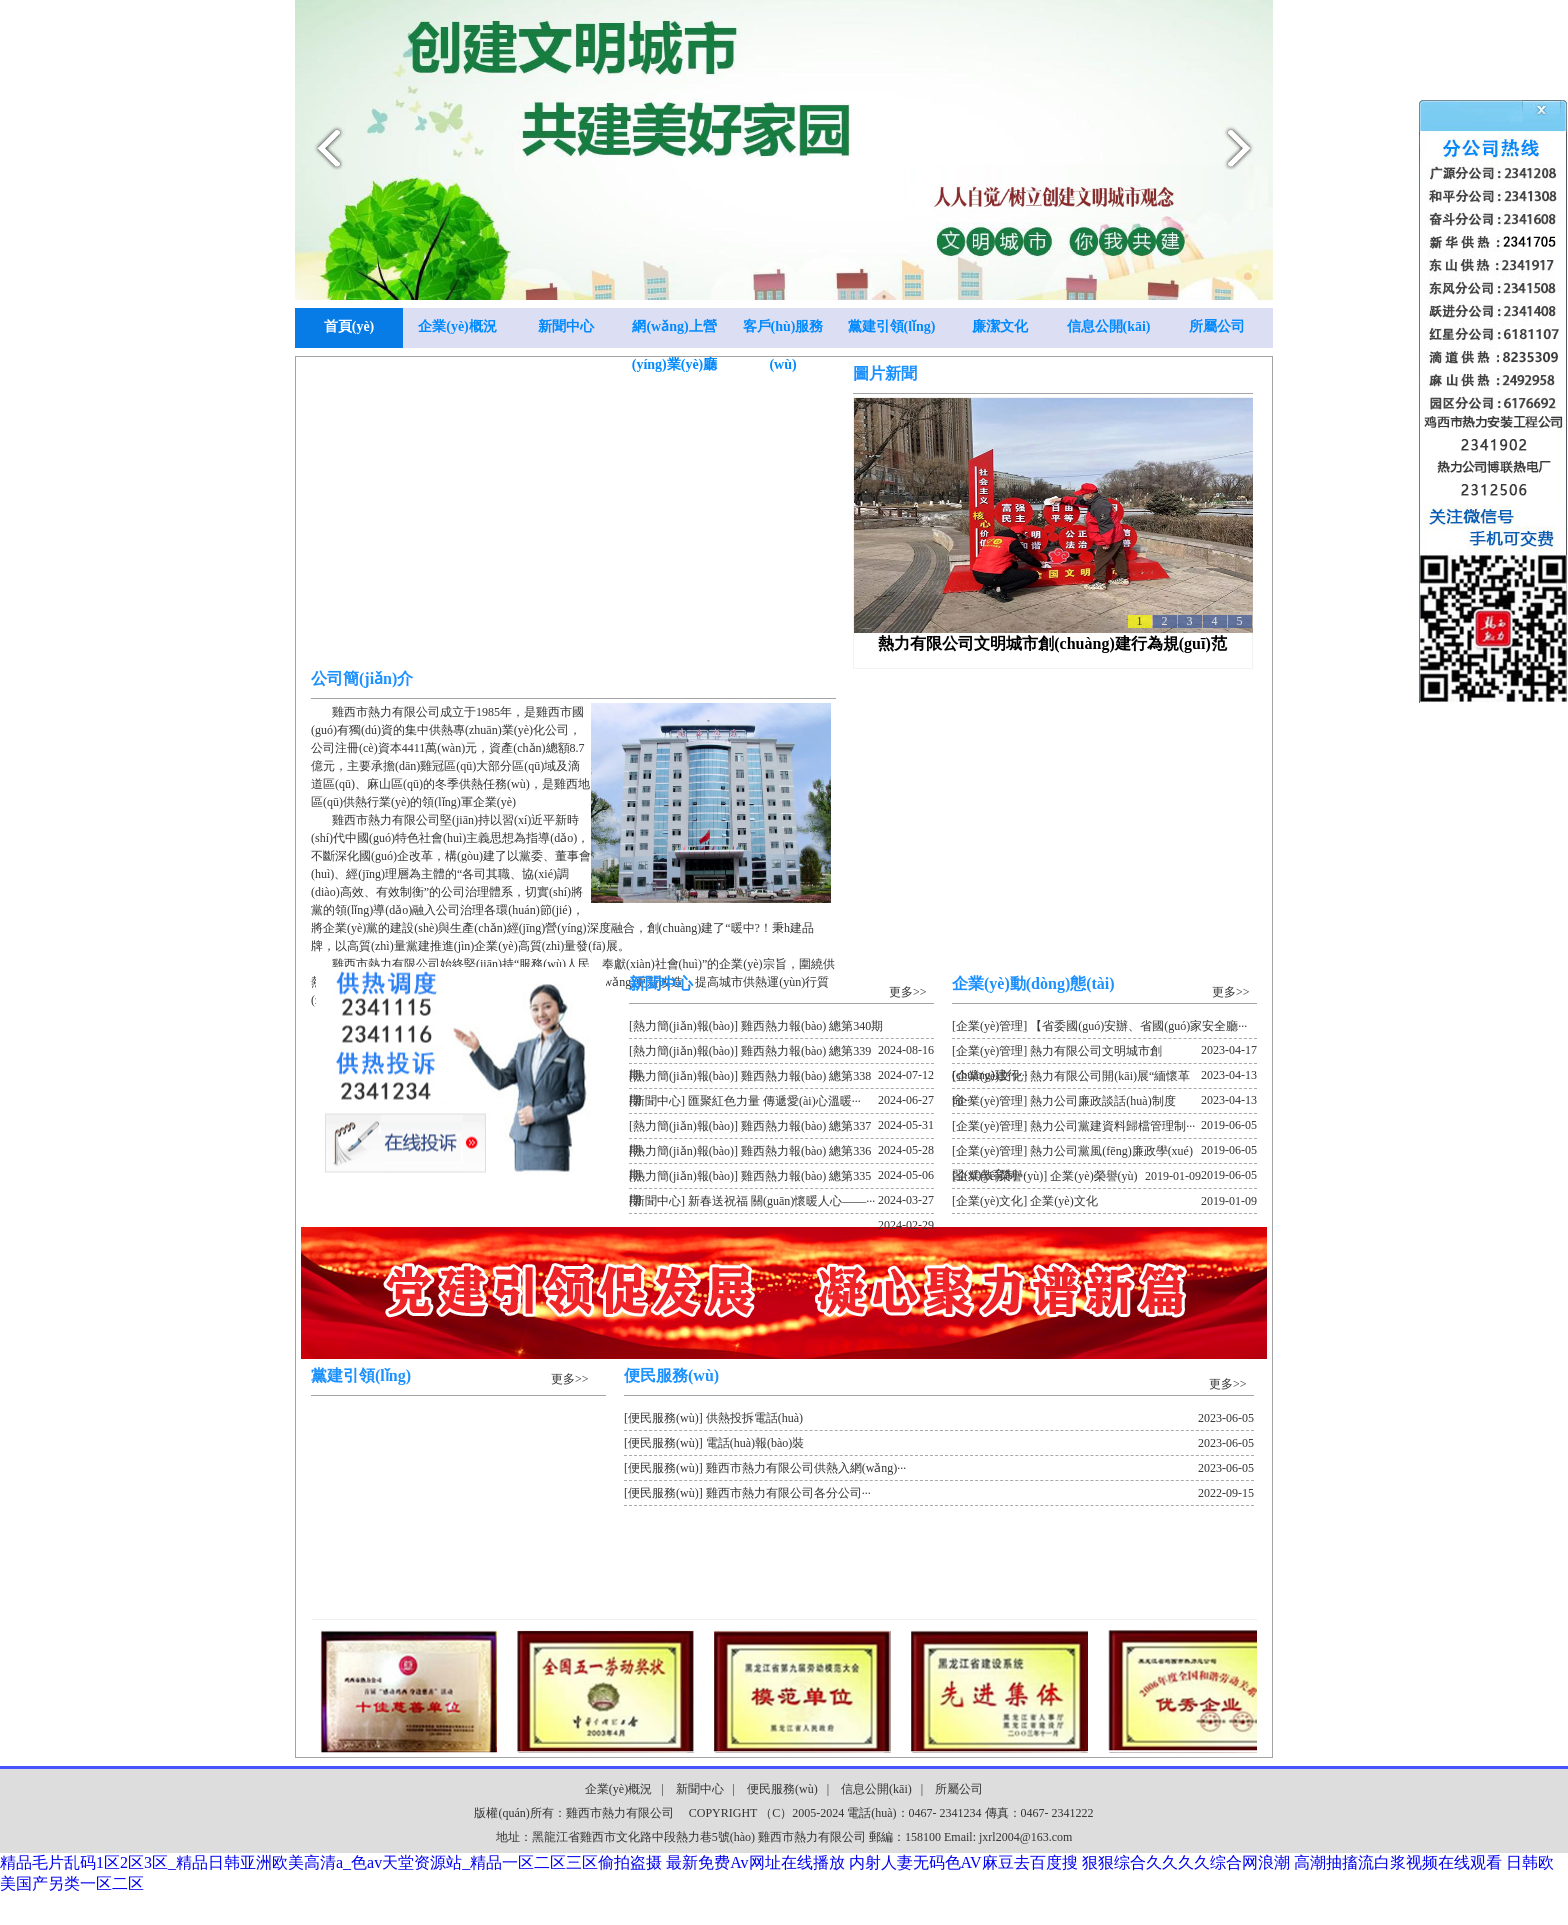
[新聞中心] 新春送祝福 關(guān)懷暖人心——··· (781, 1204)
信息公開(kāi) (1109, 326)
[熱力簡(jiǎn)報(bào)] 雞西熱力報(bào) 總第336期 (781, 1154)
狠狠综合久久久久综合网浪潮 (1186, 1862)
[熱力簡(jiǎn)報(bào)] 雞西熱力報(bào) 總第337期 (781, 1129)
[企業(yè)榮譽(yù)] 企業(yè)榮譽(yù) (1076, 1176)
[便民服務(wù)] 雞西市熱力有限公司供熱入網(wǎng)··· (939, 1468)
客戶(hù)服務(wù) (783, 333)
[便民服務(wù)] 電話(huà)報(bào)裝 (939, 1443)
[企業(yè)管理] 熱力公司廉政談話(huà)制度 (1104, 1104)
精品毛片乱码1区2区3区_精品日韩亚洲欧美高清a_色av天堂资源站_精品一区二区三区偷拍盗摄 (331, 1862)
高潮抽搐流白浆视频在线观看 (1398, 1862)
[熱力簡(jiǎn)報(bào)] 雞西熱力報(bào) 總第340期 (781, 1029)
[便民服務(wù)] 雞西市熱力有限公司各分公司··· (939, 1493)
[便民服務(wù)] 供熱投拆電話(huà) (939, 1418)
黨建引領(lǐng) (892, 326)
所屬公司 (1217, 326)
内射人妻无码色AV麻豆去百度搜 (963, 1862)
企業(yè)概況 (457, 326)
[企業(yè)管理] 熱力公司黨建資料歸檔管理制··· (1104, 1129)
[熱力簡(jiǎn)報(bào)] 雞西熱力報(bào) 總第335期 (781, 1179)
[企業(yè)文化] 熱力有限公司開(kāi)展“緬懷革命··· (1104, 1079)
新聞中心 (566, 326)
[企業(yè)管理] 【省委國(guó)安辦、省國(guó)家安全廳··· (1104, 1029)
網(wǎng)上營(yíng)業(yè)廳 (675, 333)
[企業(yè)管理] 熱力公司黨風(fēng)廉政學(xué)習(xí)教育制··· (1104, 1154)
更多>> (908, 992)
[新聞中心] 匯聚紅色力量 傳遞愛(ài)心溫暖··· (781, 1104)
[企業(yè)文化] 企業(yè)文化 (1104, 1201)
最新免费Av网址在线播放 (755, 1862)
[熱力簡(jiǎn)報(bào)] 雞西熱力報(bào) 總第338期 (781, 1079)
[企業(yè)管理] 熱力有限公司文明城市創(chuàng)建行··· (1104, 1054)
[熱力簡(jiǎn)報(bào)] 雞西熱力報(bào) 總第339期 (781, 1054)
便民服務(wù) (782, 1789)
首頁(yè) (349, 326)
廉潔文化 (1000, 326)
